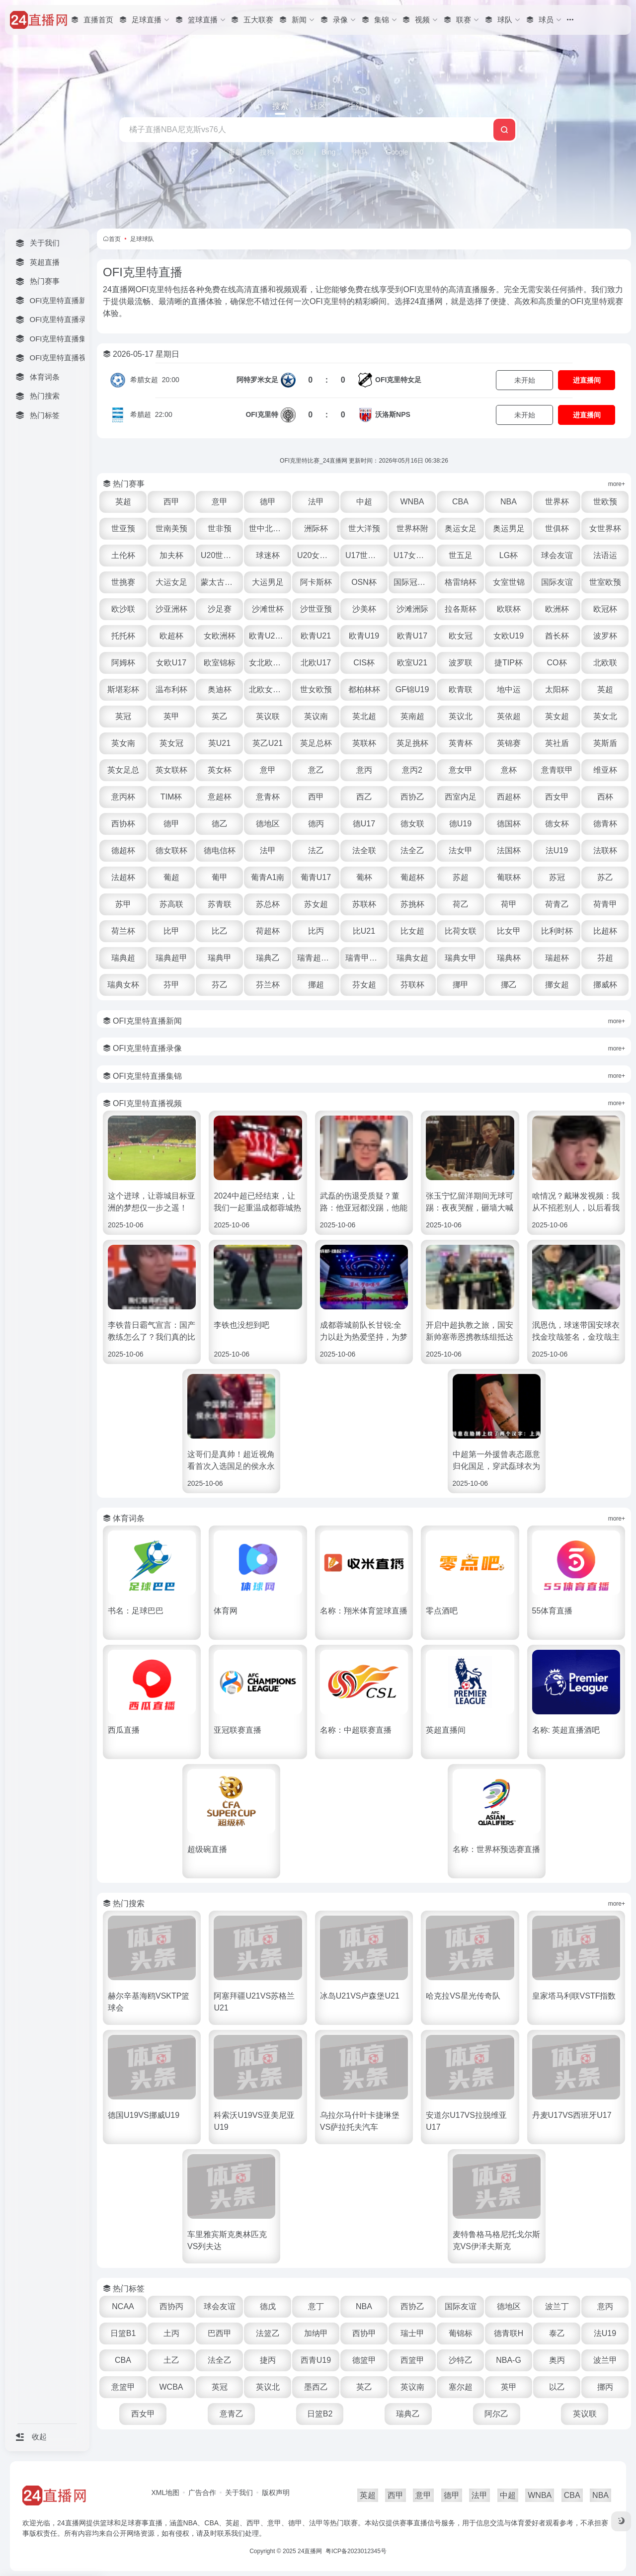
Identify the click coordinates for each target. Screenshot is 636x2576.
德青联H (509, 2333)
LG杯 (508, 555)
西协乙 (412, 797)
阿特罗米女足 (257, 380)
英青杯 (461, 743)
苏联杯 (364, 904)
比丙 (316, 931)
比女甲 (509, 931)
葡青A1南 (268, 877)
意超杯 (220, 797)
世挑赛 (123, 582)
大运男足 (268, 582)
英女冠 (171, 743)
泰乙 (557, 2333)
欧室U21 (412, 662)
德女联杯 (171, 850)
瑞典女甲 (461, 958)
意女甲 (461, 770)
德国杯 (509, 823)
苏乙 (605, 877)
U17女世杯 (413, 555)
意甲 (220, 501)
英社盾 (557, 743)
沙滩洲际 (412, 609)
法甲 (316, 501)
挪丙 (605, 2387)
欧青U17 (412, 636)
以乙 (557, 2387)
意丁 (316, 2306)
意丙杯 (123, 797)
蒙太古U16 (220, 582)
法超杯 (123, 877)
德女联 (412, 823)
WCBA (171, 2387)
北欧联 (605, 662)
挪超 (316, 984)
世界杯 (557, 501)
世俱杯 (557, 528)
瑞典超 (123, 958)
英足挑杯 (412, 743)
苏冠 (557, 877)
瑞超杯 (557, 958)
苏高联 (171, 904)
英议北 (461, 716)
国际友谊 (557, 582)
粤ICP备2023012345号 (356, 2551)
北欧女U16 (268, 689)
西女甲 (557, 797)
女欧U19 (508, 636)
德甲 (268, 501)
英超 (123, 501)
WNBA (412, 501)
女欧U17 (171, 662)
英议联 (268, 716)
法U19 (557, 850)
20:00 (154, 380)
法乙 (316, 850)
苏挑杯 (412, 904)
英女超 (557, 716)
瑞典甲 (220, 958)
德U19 (460, 823)
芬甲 (171, 984)
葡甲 (220, 877)
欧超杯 (171, 636)
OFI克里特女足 (398, 380)
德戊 (268, 2306)
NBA (508, 501)
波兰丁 (557, 2306)
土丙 (171, 2333)
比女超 (412, 931)
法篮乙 (268, 2333)
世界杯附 (412, 528)
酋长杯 (557, 636)
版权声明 (276, 2492)
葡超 (171, 877)
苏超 (461, 877)
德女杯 (557, 823)
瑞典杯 (509, 958)
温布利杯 (171, 689)
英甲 (171, 716)
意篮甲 (123, 2387)
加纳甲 (316, 2333)
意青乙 (231, 2414)
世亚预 (123, 528)
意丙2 (412, 770)
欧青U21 (316, 636)
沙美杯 (364, 609)
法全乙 (412, 850)
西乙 (364, 797)
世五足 (461, 555)
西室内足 (461, 797)
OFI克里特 (261, 414)
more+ (616, 484)
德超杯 (123, 850)
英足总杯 (316, 743)
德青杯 (605, 823)
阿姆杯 (123, 662)
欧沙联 (123, 609)
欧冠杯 (605, 609)
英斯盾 (605, 743)
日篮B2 (320, 2414)
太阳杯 (557, 689)
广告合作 (202, 2492)
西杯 (605, 797)
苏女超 (316, 904)
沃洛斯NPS (392, 414)
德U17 (364, 823)
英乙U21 (267, 743)
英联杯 (364, 743)
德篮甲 (364, 2360)
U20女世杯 (316, 555)
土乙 (171, 2360)
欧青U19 (364, 636)
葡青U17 (316, 877)
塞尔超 (461, 2387)
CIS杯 (364, 662)
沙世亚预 (316, 609)
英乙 (220, 716)
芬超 (605, 958)
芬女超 (364, 984)
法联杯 (605, 850)
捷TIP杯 (508, 662)
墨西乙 (316, 2387)
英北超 (364, 716)
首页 (115, 239)
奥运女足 (461, 528)
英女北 (605, 716)
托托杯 (123, 636)
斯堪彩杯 (123, 689)
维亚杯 (605, 770)
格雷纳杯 (461, 582)
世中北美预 (269, 528)
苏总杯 (268, 904)
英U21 (219, 743)
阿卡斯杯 (316, 582)
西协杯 (123, 823)
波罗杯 (605, 636)
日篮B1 (123, 2333)
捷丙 (268, 2360)
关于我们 (239, 2492)
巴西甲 (220, 2333)
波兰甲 (605, 2360)
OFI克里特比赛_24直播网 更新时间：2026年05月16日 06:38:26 (364, 460)
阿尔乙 (496, 2414)
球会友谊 (557, 555)
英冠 (123, 716)
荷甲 (509, 904)
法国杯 (509, 850)
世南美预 (171, 528)
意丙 (364, 770)
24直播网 (310, 2551)
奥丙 (557, 2360)
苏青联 (220, 904)
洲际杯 (316, 528)
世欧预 (605, 501)
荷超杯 (268, 931)
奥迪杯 (220, 689)
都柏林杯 (364, 689)
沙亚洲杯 (171, 609)
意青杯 (268, 797)
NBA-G (508, 2360)
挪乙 (509, 984)
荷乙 (461, 904)
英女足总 (123, 770)
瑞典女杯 (123, 984)
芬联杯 (412, 984)
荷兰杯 (123, 931)
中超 (364, 501)
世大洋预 (364, 528)
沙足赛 (220, 609)
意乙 (316, 770)
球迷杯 (268, 555)
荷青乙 (557, 904)
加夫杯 (171, 555)
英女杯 (220, 770)
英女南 (123, 743)
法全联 (364, 850)
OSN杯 (364, 582)
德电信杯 (220, 850)
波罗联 (461, 662)
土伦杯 (123, 555)
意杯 (509, 770)
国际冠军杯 (413, 582)
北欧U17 (316, 662)
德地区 (268, 823)
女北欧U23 (268, 662)
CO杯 (557, 662)
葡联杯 (509, 877)
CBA (460, 501)
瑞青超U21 (316, 958)
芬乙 (220, 984)
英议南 (316, 716)
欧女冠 (461, 636)
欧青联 (461, 689)
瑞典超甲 (171, 958)
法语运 (605, 555)
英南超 (412, 716)
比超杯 (605, 931)
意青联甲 (557, 770)
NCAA (123, 2306)
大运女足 (171, 582)
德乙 (220, 823)
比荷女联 (461, 931)
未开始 (524, 380)
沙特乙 (461, 2360)
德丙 (316, 823)
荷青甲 (605, 904)
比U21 (364, 931)
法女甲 (461, 850)
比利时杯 (557, 931)
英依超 (509, 716)
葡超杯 (412, 877)
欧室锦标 (220, 662)
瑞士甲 (412, 2333)
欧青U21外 (268, 636)
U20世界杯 (220, 555)
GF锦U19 (412, 689)
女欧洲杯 (220, 636)
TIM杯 (171, 797)
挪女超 (557, 984)
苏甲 (123, 904)
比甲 (171, 931)
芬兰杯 (268, 984)
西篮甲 (412, 2360)
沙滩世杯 (268, 609)
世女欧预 (316, 689)
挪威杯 (605, 984)
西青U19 (316, 2360)
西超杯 (509, 797)
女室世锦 (509, 582)
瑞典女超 (412, 958)
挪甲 (461, 984)
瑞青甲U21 (364, 958)
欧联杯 (509, 609)
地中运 (509, 689)
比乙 (220, 931)
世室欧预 (605, 582)
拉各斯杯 (461, 609)
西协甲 (364, 2333)
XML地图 (166, 2492)
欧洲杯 (557, 609)
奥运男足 (509, 528)
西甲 (171, 501)
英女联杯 (171, 770)
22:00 (151, 414)
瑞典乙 (268, 958)
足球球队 (142, 239)
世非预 (220, 528)
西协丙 (171, 2306)
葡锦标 (461, 2333)
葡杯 (364, 877)
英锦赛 (509, 743)
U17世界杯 (364, 555)
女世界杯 (605, 528)
